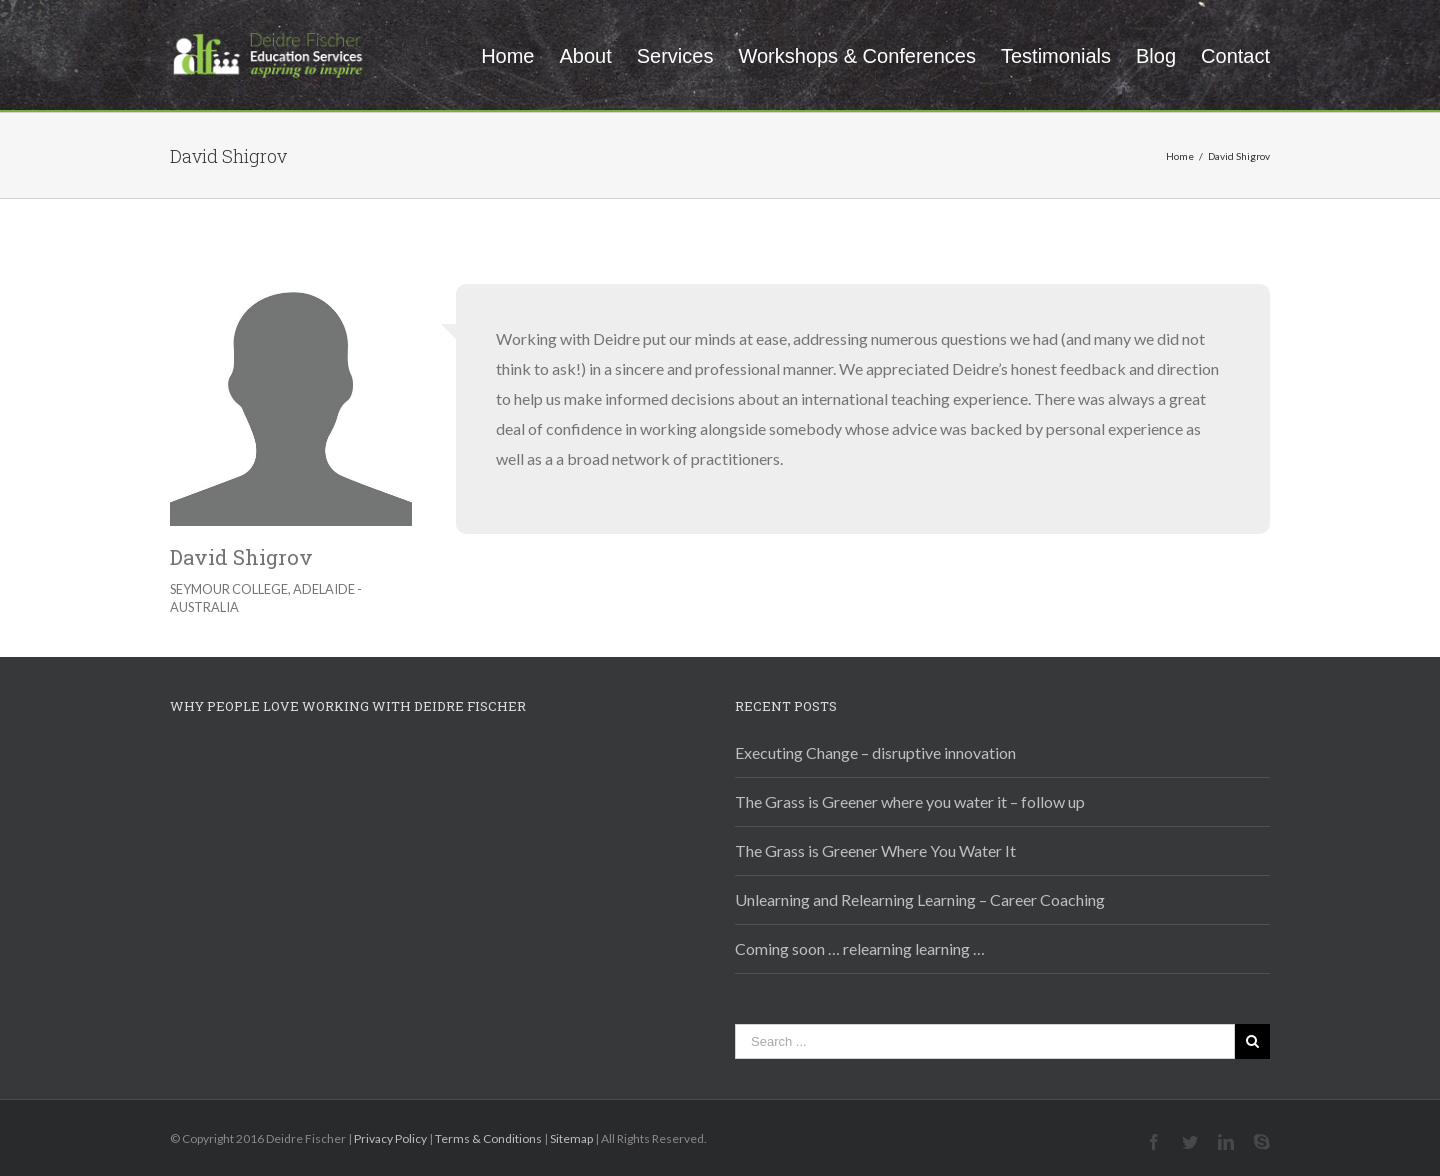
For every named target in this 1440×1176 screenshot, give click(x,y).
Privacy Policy (390, 1138)
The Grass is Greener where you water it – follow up (910, 801)
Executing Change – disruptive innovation (875, 752)
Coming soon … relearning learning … (860, 948)
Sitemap (571, 1138)
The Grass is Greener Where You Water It (875, 850)
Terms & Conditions (488, 1138)
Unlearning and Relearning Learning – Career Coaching (920, 899)
